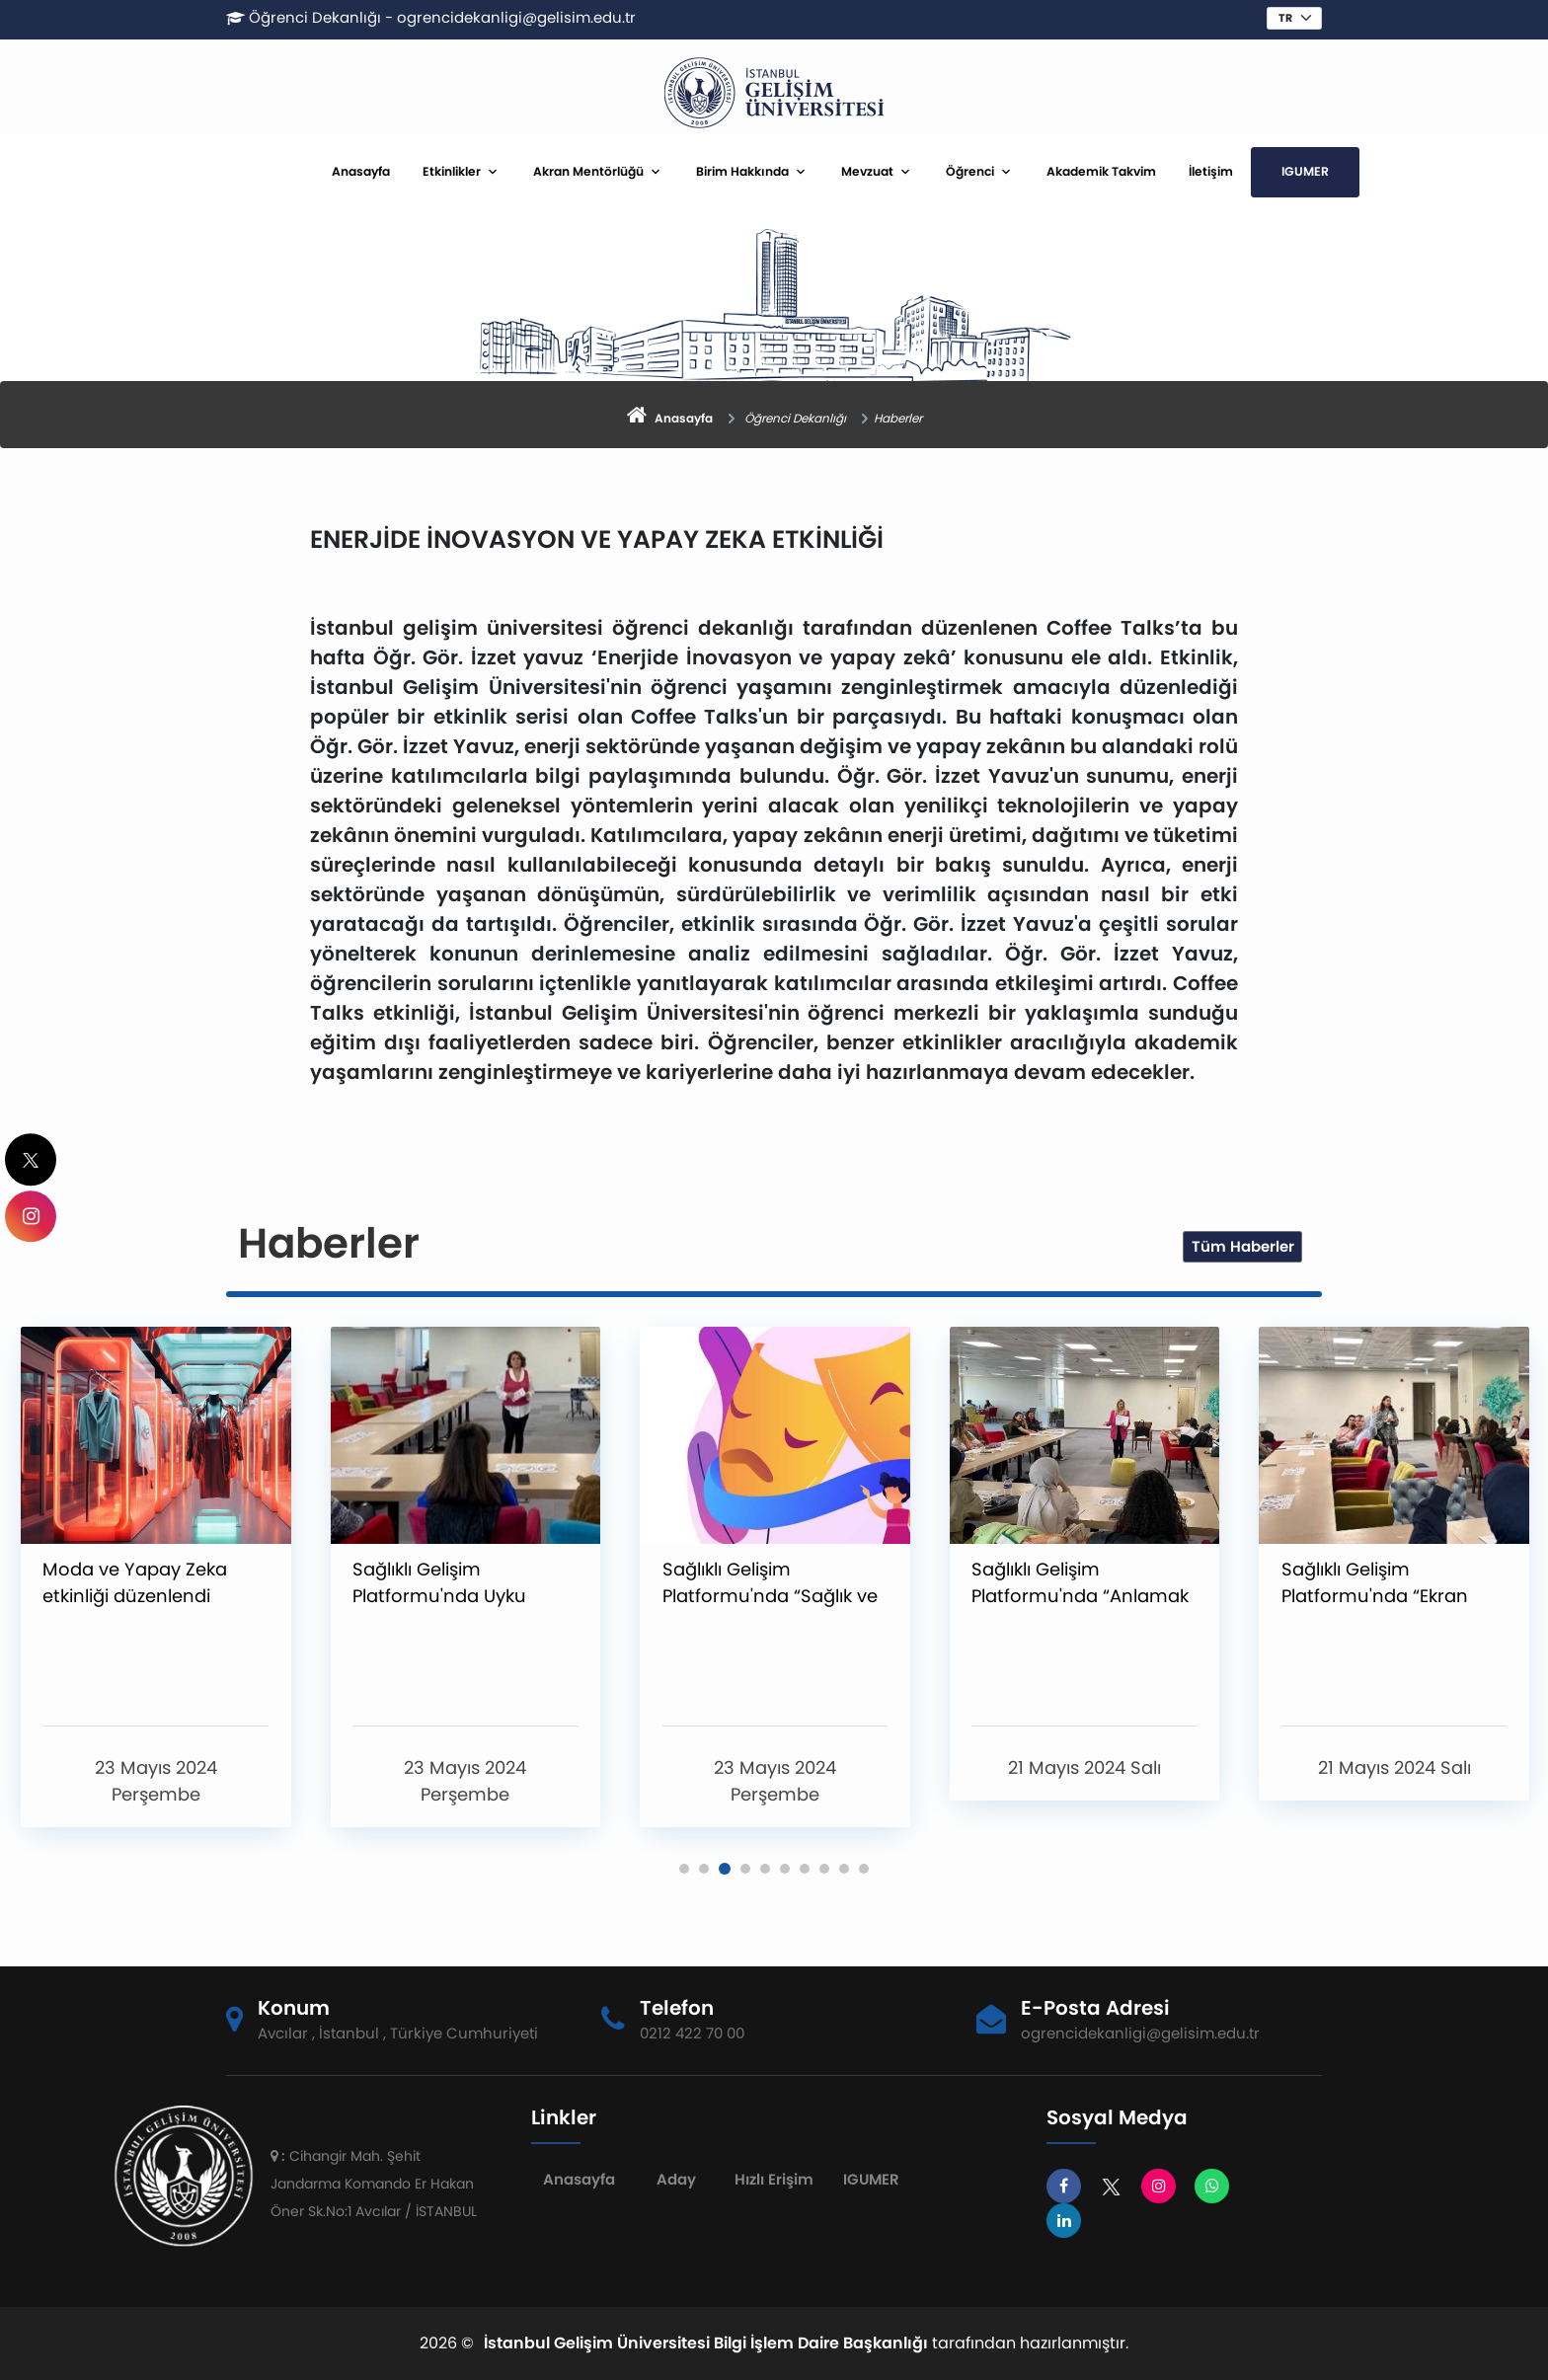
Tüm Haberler (1243, 1246)
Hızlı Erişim (774, 2179)
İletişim (1211, 171)
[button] (684, 1869)
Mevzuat (867, 171)
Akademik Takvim (1101, 171)
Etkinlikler (452, 171)
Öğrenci (970, 171)
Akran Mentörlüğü (588, 171)
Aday (676, 2179)
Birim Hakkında (742, 171)
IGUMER (1305, 171)
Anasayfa (361, 171)
